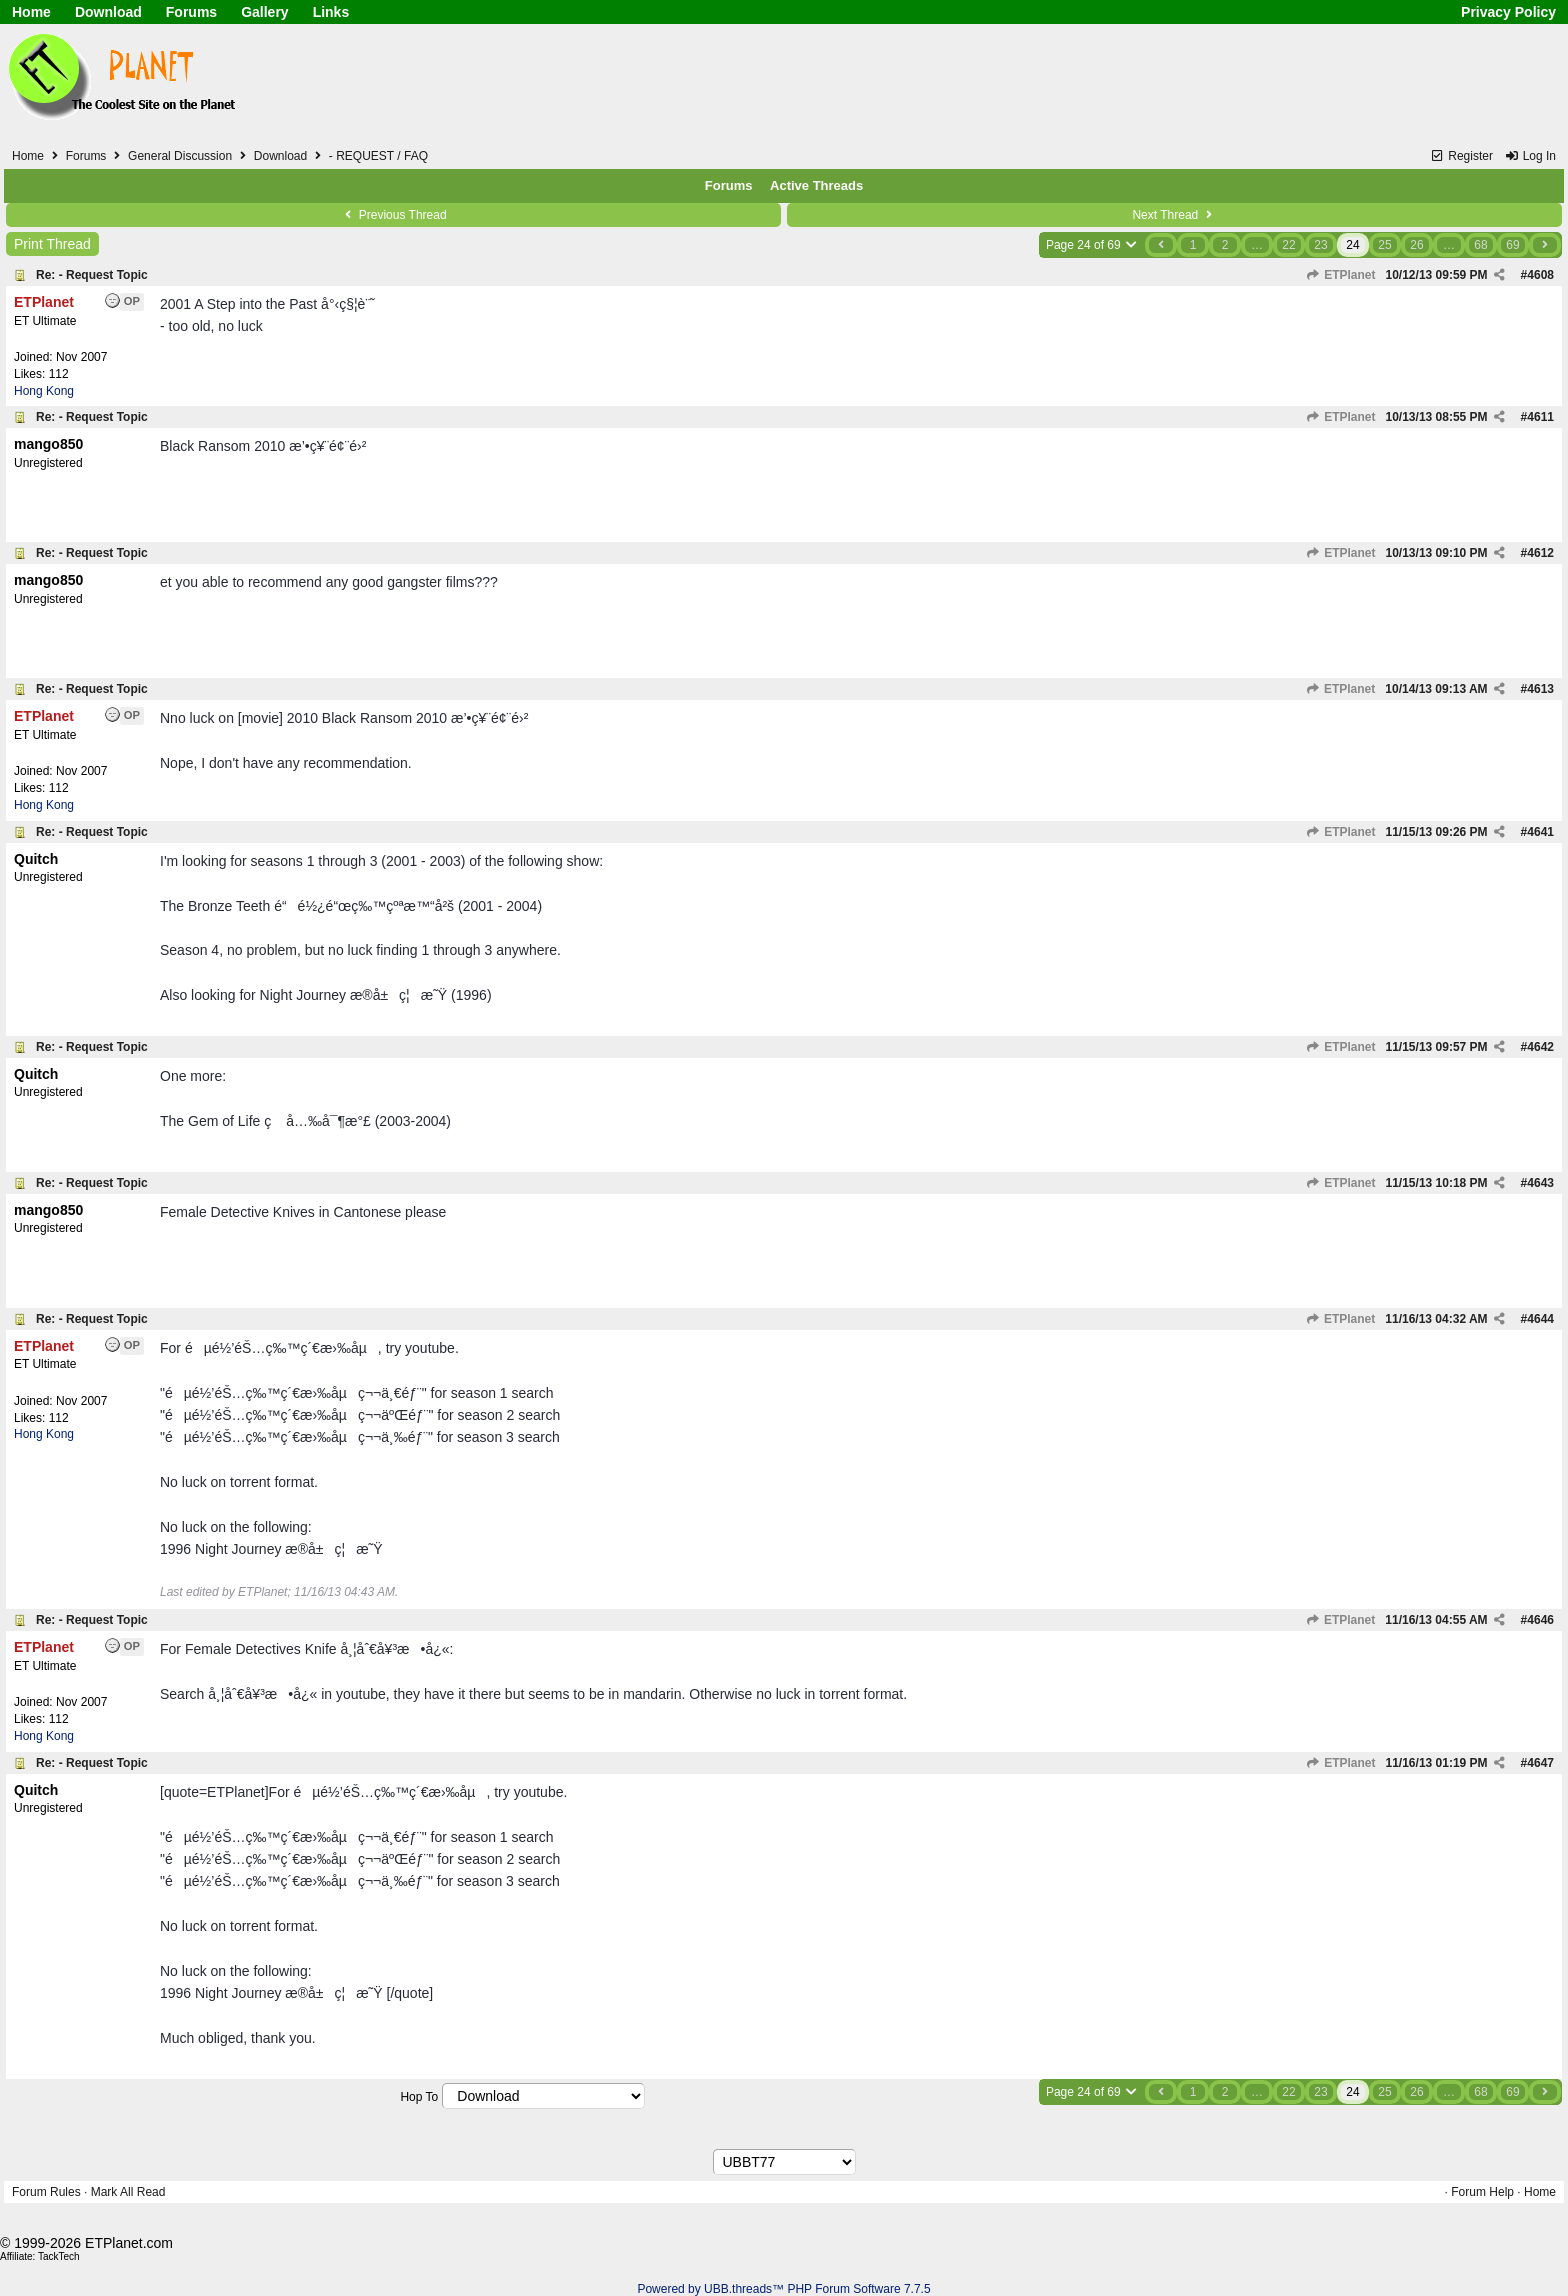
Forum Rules (46, 2192)
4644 (1540, 1319)
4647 (1540, 1763)
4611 (1540, 417)
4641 (1540, 832)
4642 (1540, 1047)
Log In (1530, 156)
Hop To (419, 2097)
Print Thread (52, 244)
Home (31, 12)
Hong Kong (44, 391)
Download (108, 12)
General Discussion (180, 156)
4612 (1540, 553)
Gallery (264, 12)
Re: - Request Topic (92, 275)
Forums (191, 12)
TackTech (59, 2256)
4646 (1540, 1620)
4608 (1540, 275)
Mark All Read (128, 2192)
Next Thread (1174, 215)
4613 (1540, 689)
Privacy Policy (1508, 12)
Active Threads (816, 185)
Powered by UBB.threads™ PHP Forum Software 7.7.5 (783, 2289)
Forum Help (1482, 2192)
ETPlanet (1341, 275)
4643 (1540, 1183)
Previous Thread (393, 215)
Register (1461, 156)
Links (331, 12)
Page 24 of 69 (1092, 245)
